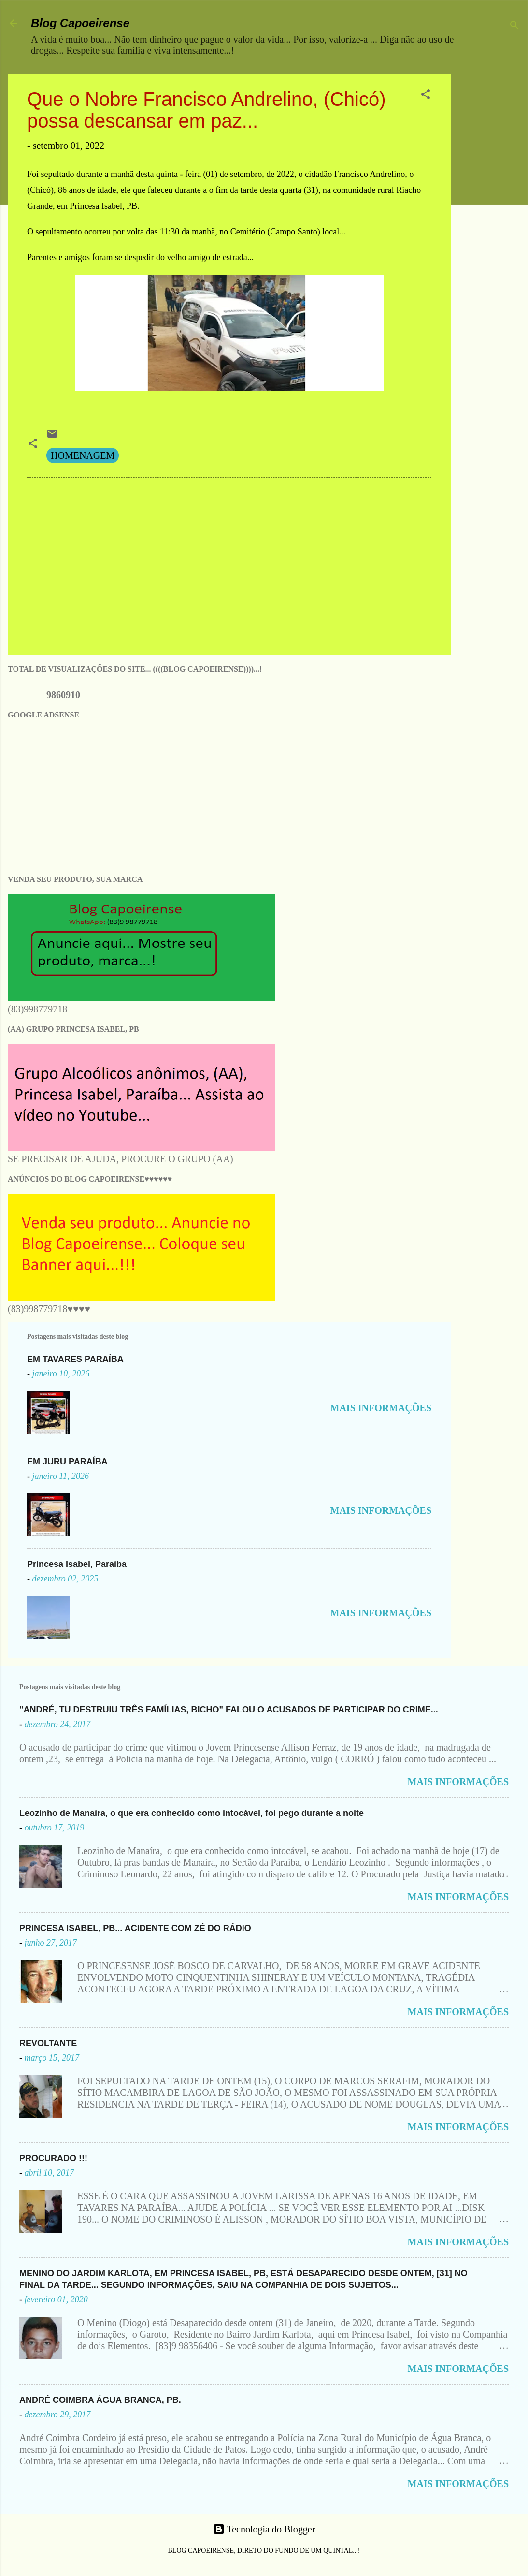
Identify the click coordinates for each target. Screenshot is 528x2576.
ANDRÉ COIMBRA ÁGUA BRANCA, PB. (100, 2400)
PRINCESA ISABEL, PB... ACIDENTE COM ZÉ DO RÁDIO (135, 1928)
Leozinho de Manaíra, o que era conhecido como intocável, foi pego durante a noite (191, 1813)
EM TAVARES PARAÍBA (75, 1359)
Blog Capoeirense (80, 22)
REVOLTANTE (48, 2043)
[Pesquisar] (514, 26)
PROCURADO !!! (53, 2158)
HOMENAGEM (82, 455)
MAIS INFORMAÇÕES (380, 1408)
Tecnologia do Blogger (264, 2529)
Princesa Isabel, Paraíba (77, 1564)
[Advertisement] (493, 219)
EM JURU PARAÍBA (67, 1461)
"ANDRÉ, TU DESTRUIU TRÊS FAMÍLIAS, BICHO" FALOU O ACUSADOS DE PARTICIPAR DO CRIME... (228, 1709)
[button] (425, 95)
